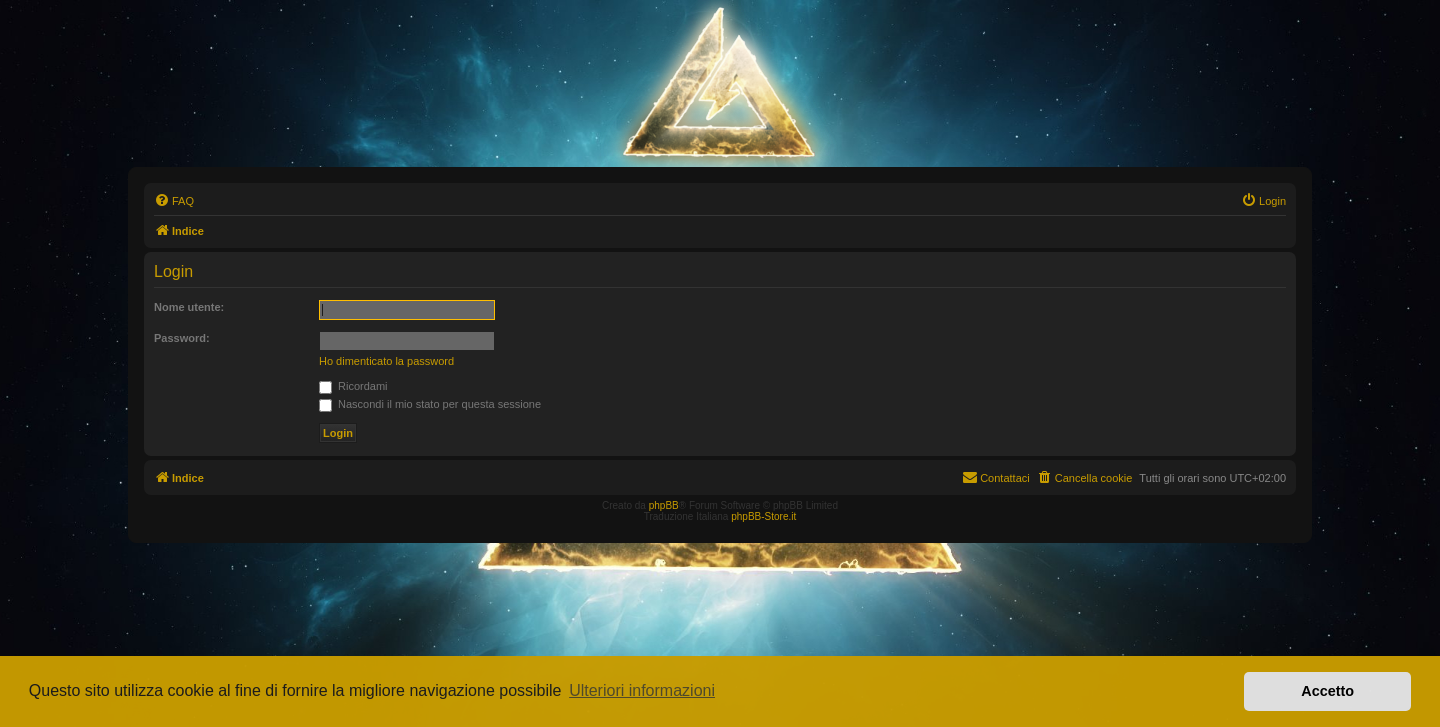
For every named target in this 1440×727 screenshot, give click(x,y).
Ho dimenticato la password (386, 361)
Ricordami (353, 386)
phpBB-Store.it (763, 516)
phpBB (664, 505)
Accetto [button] (1327, 691)
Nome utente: (189, 307)
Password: (182, 338)
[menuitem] (174, 201)
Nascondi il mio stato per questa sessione (430, 404)
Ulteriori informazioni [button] (642, 690)
